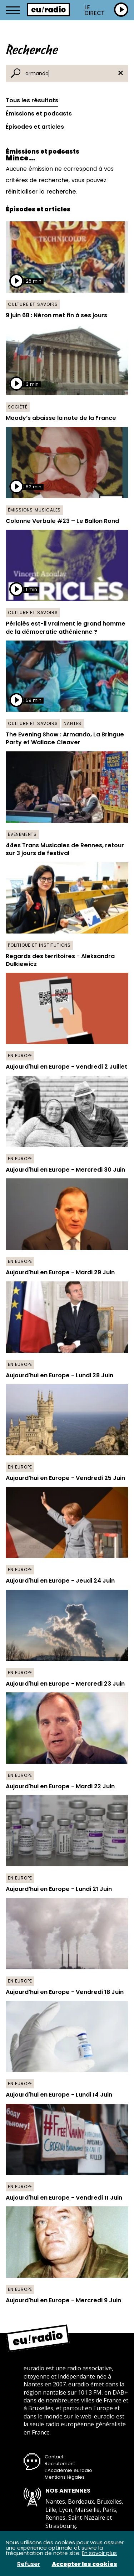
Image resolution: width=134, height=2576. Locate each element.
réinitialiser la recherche (41, 191)
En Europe (20, 1056)
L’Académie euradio (68, 2470)
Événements (22, 834)
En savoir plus (99, 2553)
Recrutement (60, 2463)
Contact (54, 2456)
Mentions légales (65, 2477)
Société (18, 407)
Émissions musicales (34, 510)
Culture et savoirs (33, 304)
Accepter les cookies (84, 2564)
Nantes (72, 723)
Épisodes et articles (35, 127)
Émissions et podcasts (39, 113)
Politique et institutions (39, 945)
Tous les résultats (32, 100)
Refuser (28, 2564)
